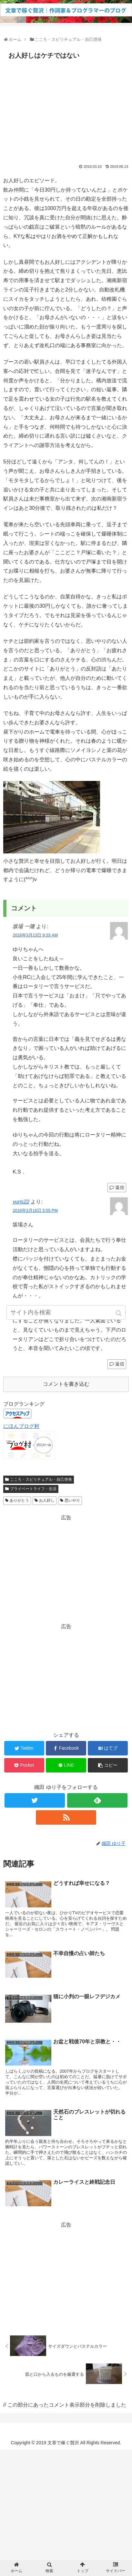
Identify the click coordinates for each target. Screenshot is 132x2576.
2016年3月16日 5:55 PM (35, 1210)
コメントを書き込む (66, 1384)
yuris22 (21, 1201)
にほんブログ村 (21, 1426)
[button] (119, 1313)
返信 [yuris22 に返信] (119, 1363)
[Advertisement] (66, 110)
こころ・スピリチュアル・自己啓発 (41, 1479)
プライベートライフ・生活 (33, 1489)
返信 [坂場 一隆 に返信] (119, 1187)
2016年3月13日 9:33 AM (35, 935)
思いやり (72, 1500)
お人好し (47, 1500)
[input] (65, 1312)
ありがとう (19, 1500)
